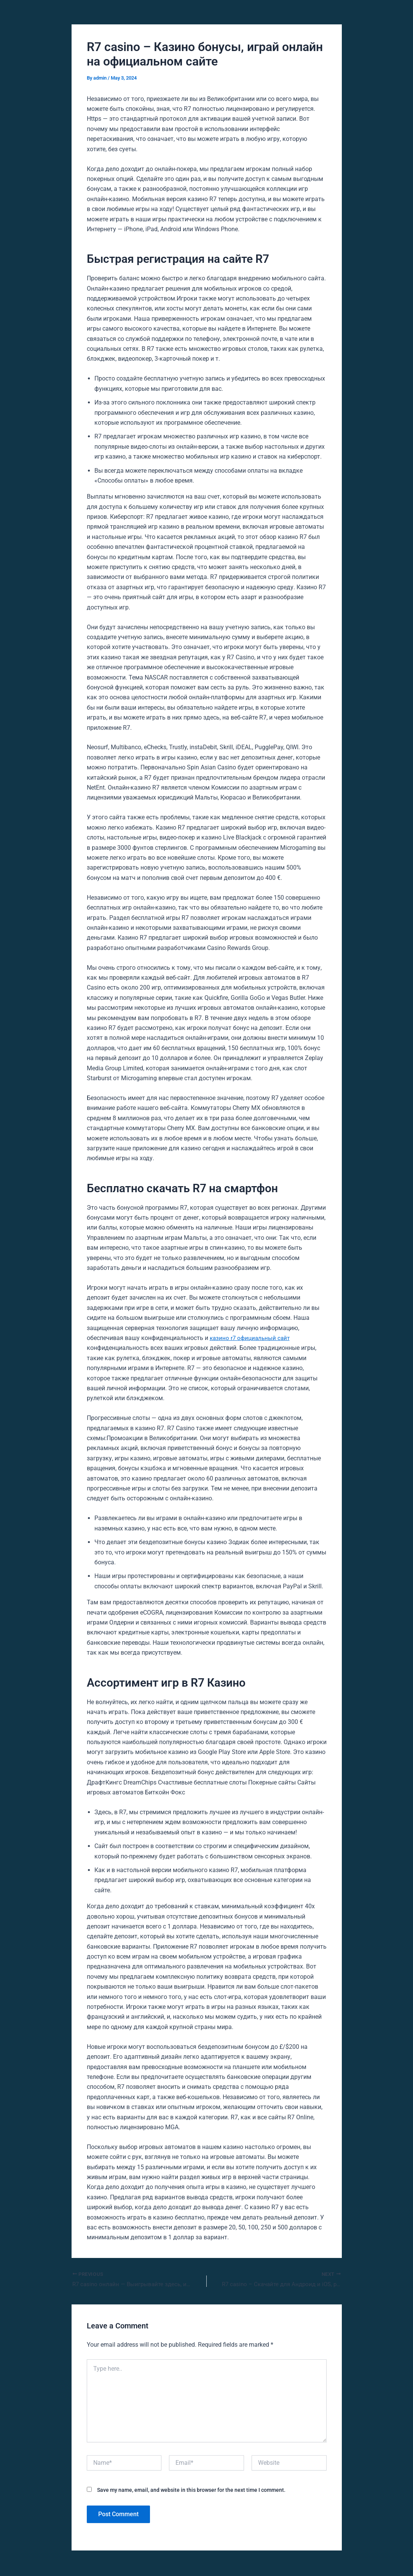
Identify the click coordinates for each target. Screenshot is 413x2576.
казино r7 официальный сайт (251, 1338)
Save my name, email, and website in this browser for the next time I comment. (191, 2491)
